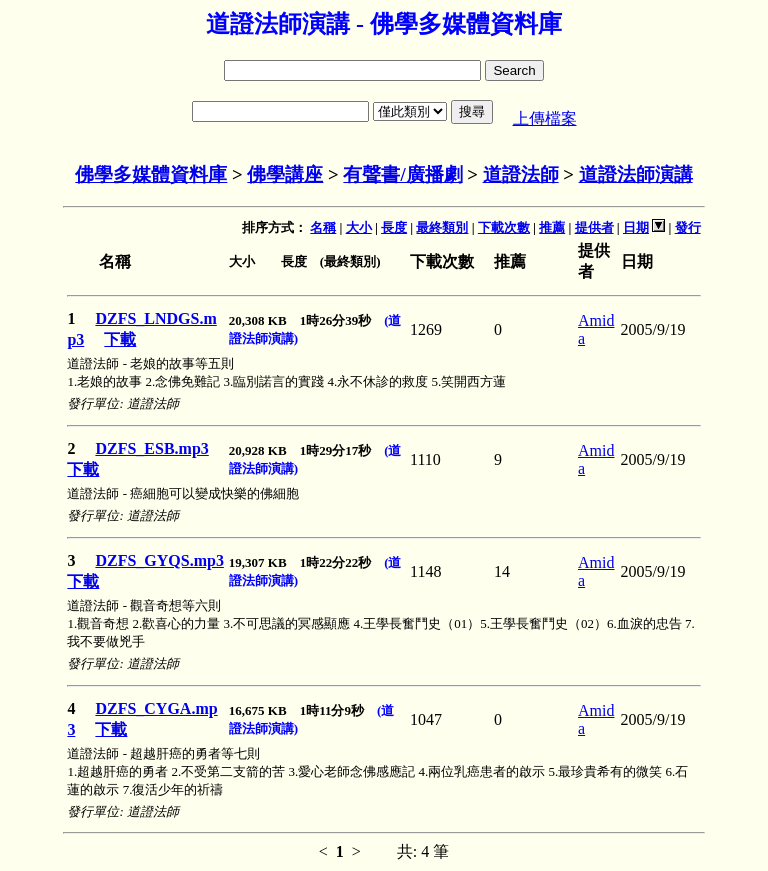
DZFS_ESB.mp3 (151, 448)
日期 (636, 227)
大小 (359, 227)
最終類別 (442, 227)
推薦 (552, 227)
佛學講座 (285, 174)
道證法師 (521, 174)
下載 (120, 339)
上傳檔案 (545, 118)
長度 (394, 227)
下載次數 (504, 227)
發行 (688, 227)
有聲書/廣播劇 (402, 174)
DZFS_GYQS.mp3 (159, 560)
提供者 (594, 227)
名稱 (323, 227)
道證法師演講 (636, 174)
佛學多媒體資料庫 (151, 174)
